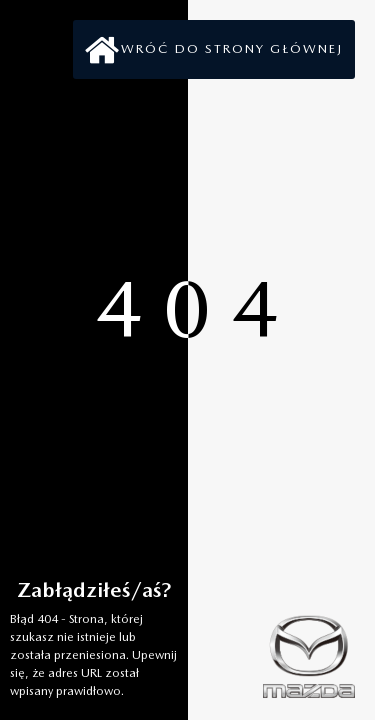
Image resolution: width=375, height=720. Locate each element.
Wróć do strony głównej (232, 48)
